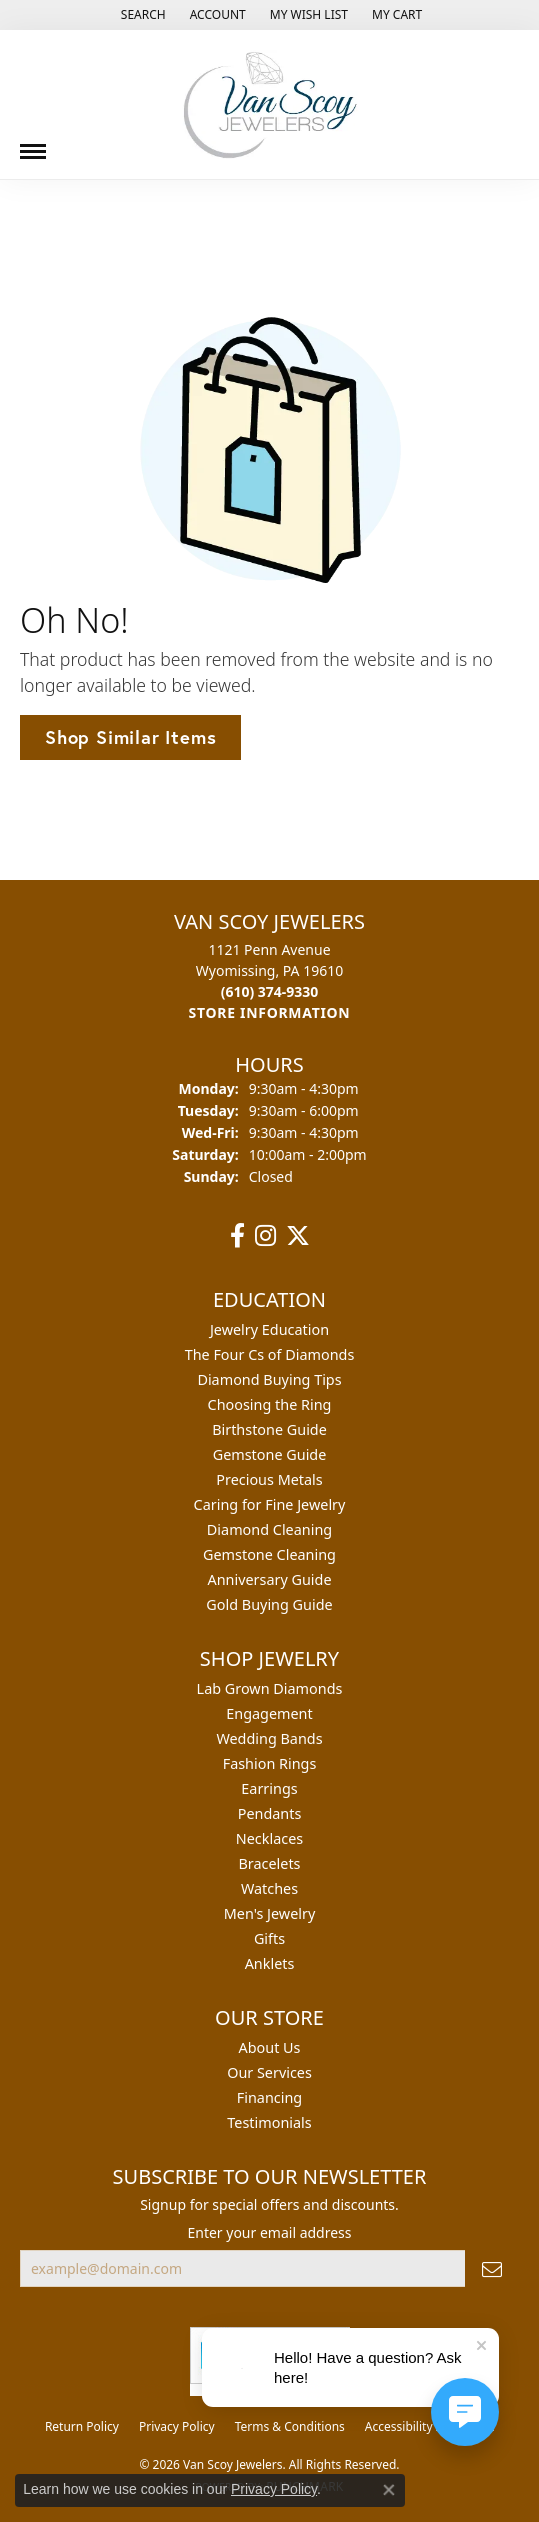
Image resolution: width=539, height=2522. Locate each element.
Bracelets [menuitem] (269, 1863)
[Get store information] (270, 1012)
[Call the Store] (270, 991)
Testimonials (269, 2122)
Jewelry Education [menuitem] (269, 1329)
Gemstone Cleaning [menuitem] (269, 1554)
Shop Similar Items (130, 737)
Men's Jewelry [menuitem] (270, 1913)
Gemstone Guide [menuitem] (270, 1454)
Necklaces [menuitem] (269, 1838)
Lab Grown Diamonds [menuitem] (270, 1688)
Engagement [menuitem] (269, 1713)
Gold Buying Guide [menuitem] (269, 1604)
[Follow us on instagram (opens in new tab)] (265, 1236)
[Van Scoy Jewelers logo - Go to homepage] (270, 104)
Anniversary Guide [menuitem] (269, 1579)
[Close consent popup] (389, 2490)
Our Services (269, 2072)
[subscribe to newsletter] (492, 2268)
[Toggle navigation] (33, 144)
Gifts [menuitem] (269, 1938)
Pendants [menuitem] (270, 1813)
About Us (270, 2047)
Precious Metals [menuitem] (269, 1479)
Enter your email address (269, 2232)
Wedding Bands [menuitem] (269, 1738)
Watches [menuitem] (269, 1888)
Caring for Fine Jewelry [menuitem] (270, 1504)
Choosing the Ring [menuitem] (270, 1404)
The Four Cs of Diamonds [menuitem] (270, 1354)
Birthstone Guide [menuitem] (269, 1429)
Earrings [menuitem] (269, 1788)
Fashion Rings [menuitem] (270, 1763)
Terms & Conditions (290, 2426)
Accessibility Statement (429, 2426)
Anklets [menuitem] (270, 1963)
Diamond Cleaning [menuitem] (269, 1529)
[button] (141, 15)
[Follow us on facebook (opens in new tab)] (237, 1236)
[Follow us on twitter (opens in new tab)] (298, 1236)
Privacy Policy (177, 2426)
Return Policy (82, 2426)
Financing (269, 2097)
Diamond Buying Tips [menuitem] (269, 1379)
